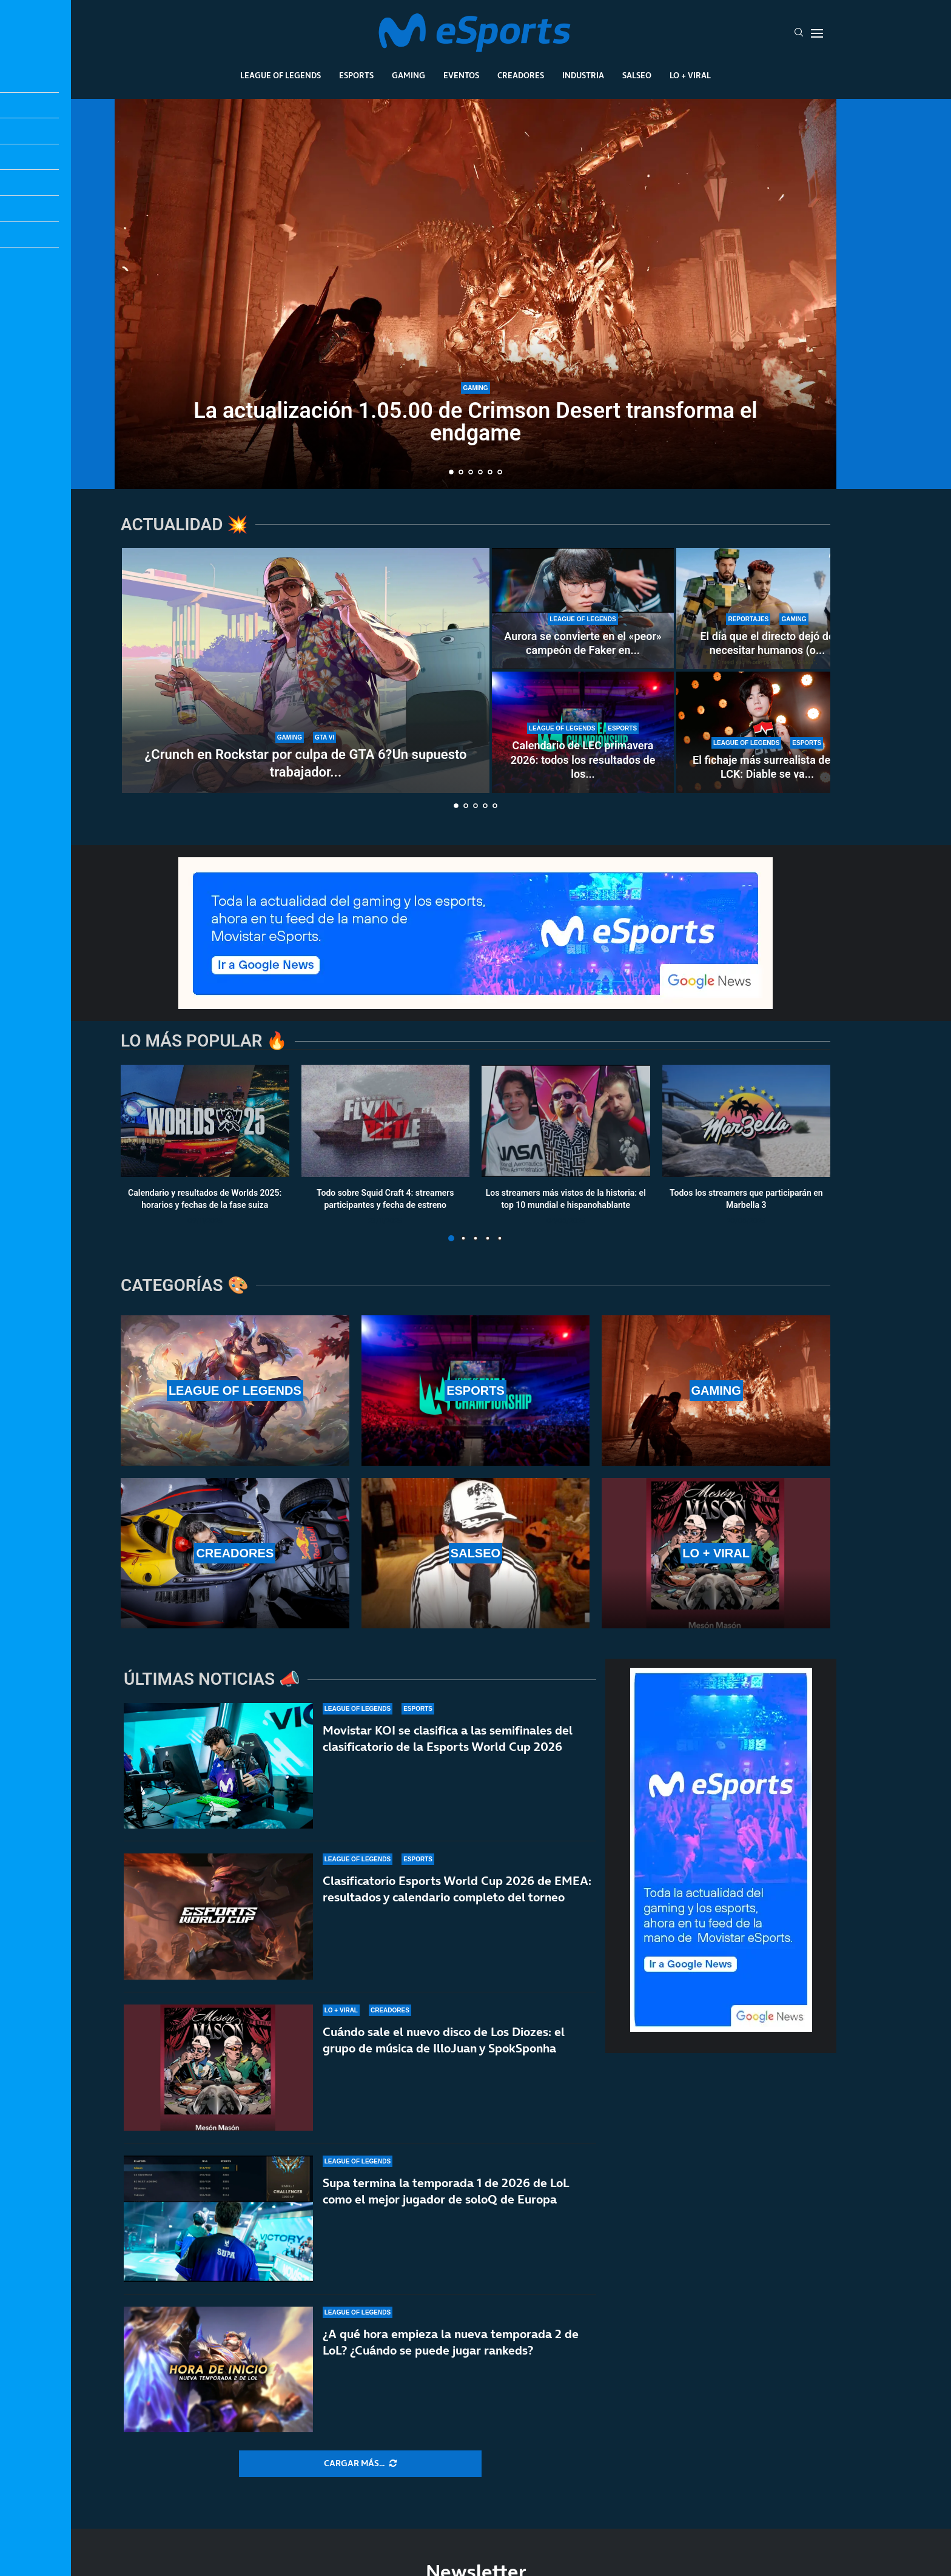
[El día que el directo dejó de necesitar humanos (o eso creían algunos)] (767, 608)
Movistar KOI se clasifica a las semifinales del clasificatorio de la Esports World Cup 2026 (448, 1738)
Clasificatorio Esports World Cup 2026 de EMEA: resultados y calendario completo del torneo (457, 1889)
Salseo (636, 75)
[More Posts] (360, 2463)
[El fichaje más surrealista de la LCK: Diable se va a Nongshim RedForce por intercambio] (767, 732)
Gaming (408, 75)
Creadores (520, 75)
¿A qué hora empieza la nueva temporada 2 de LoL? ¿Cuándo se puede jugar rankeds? (451, 2342)
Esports (356, 75)
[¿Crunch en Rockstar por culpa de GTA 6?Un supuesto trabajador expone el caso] (305, 670)
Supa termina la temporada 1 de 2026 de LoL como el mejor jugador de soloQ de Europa (446, 2191)
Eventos (461, 75)
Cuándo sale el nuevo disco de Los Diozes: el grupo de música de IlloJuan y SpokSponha (444, 2040)
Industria (583, 75)
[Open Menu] (817, 33)
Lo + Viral (690, 75)
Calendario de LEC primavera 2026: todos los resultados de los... (583, 759)
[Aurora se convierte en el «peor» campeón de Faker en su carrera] (583, 608)
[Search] (799, 33)
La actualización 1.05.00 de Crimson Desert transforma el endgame (475, 422)
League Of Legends (280, 75)
